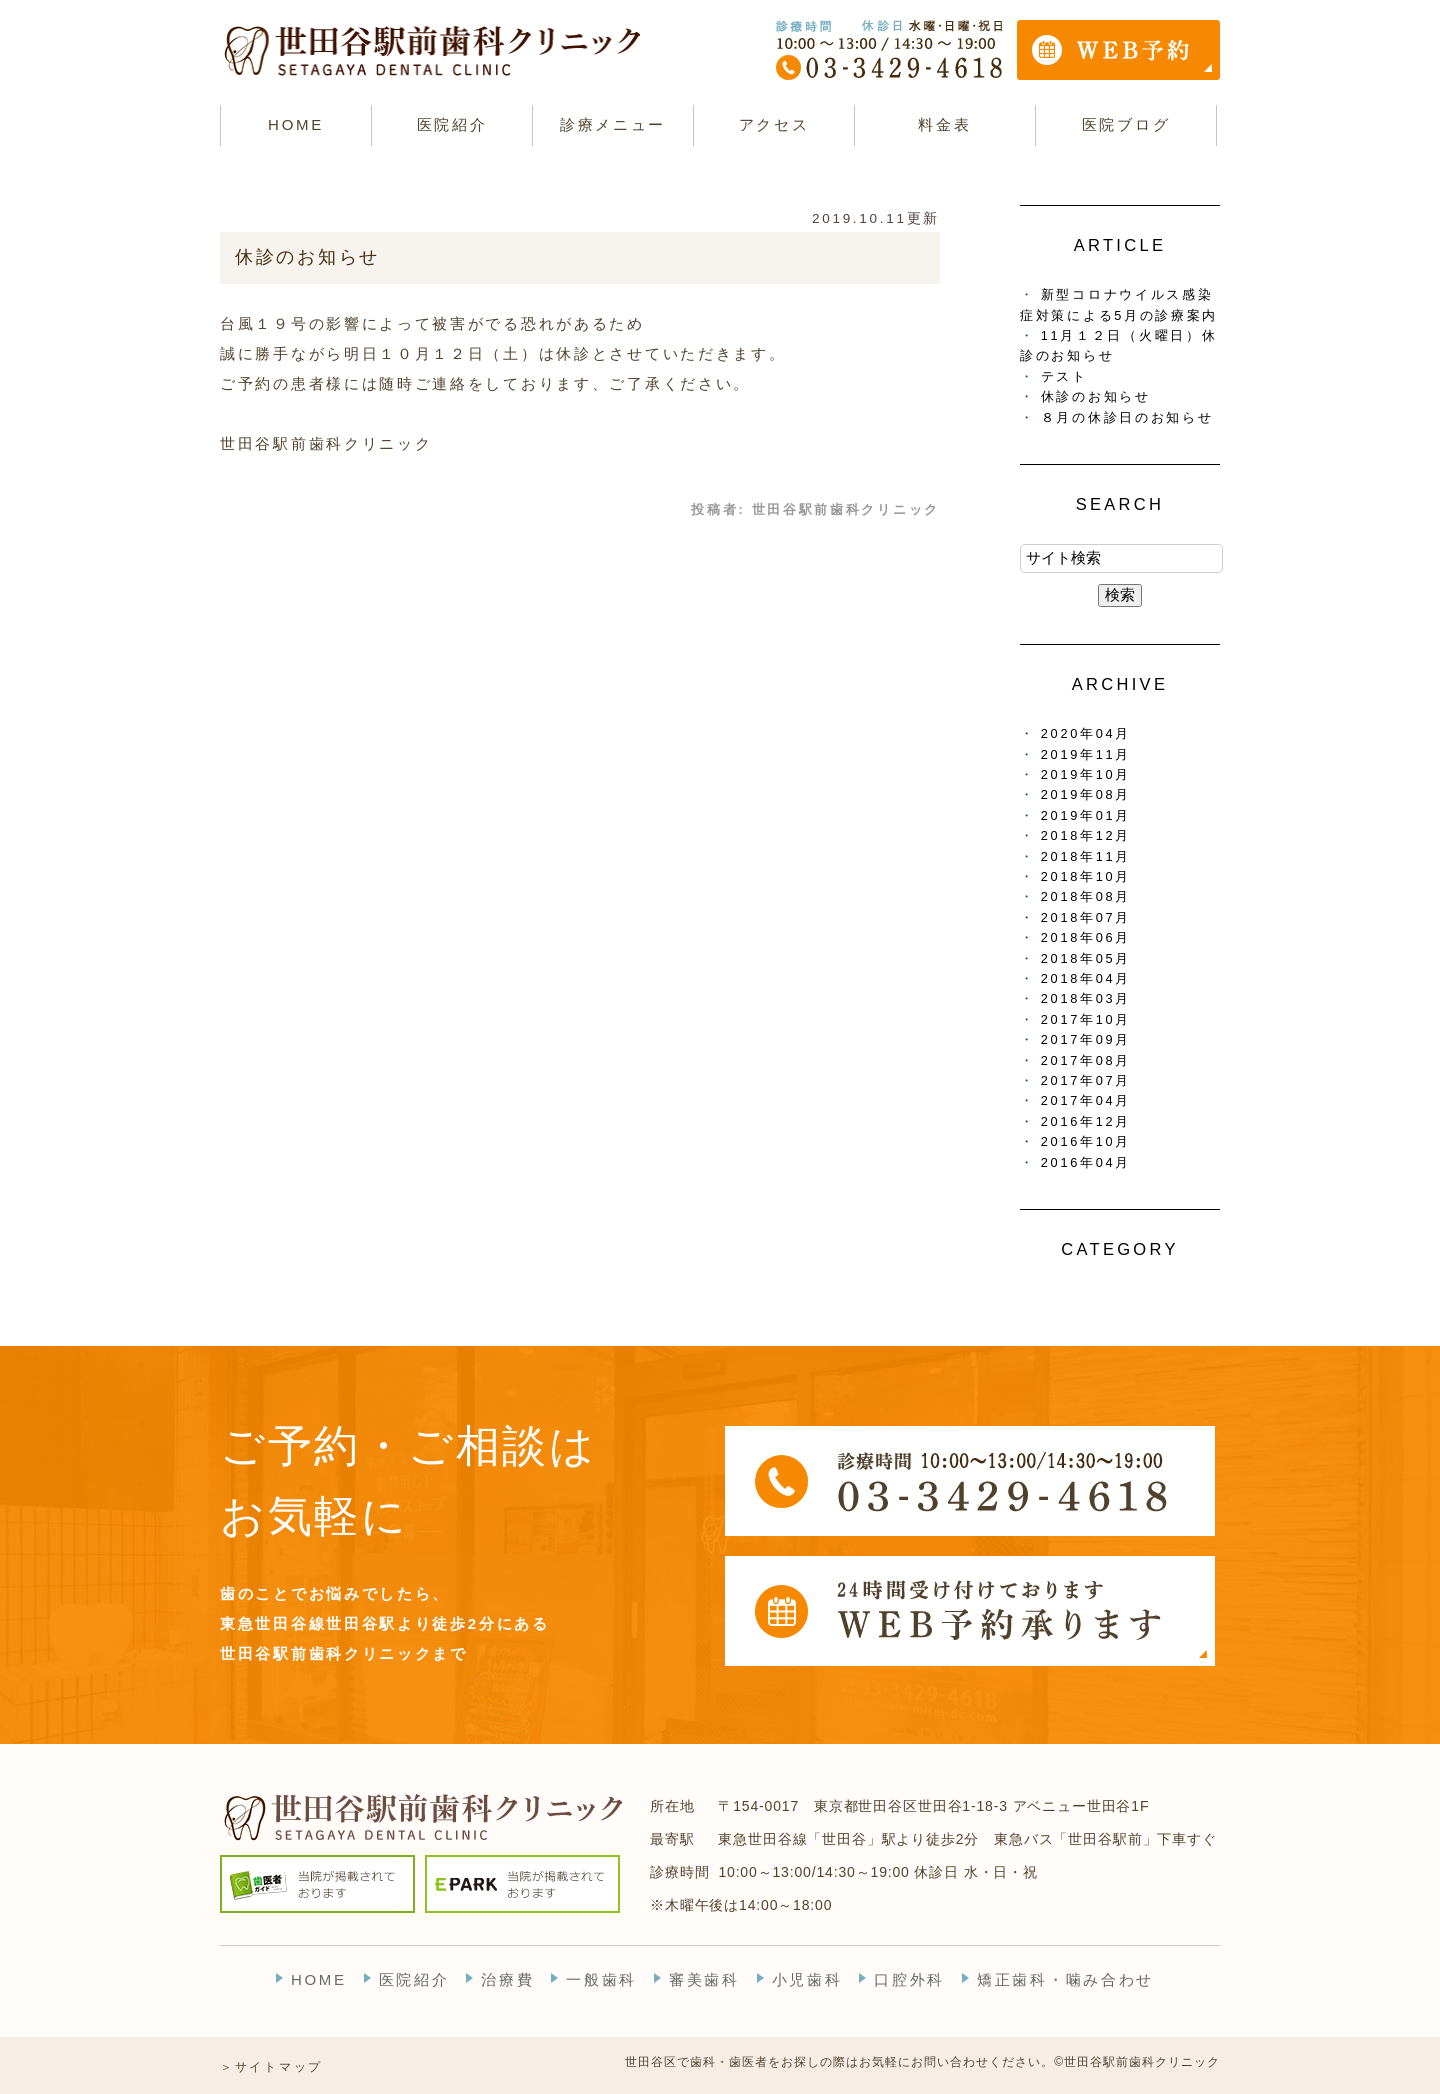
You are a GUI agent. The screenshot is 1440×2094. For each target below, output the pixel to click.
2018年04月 (1086, 978)
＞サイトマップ (271, 2067)
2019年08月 (1086, 794)
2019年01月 (1086, 815)
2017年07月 (1086, 1080)
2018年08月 (1086, 896)
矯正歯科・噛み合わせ (1065, 1979)
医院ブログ (1126, 124)
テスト (1064, 376)
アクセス (774, 124)
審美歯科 (704, 1979)
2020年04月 (1086, 733)
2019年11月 (1086, 754)
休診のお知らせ (307, 257)
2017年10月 (1086, 1019)
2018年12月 (1086, 835)
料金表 (944, 124)
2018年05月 (1086, 958)
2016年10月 (1086, 1141)
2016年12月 (1086, 1121)
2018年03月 (1086, 998)
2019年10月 (1086, 774)
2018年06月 (1086, 937)
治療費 (507, 1979)
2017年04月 (1086, 1100)
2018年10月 (1086, 876)
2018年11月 (1086, 856)
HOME (296, 124)
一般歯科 (601, 1979)
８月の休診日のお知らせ (1127, 417)
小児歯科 (807, 1979)
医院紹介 (414, 1979)
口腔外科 (909, 1979)
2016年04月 (1086, 1162)
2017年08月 (1086, 1060)
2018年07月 (1086, 917)
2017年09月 (1086, 1039)
